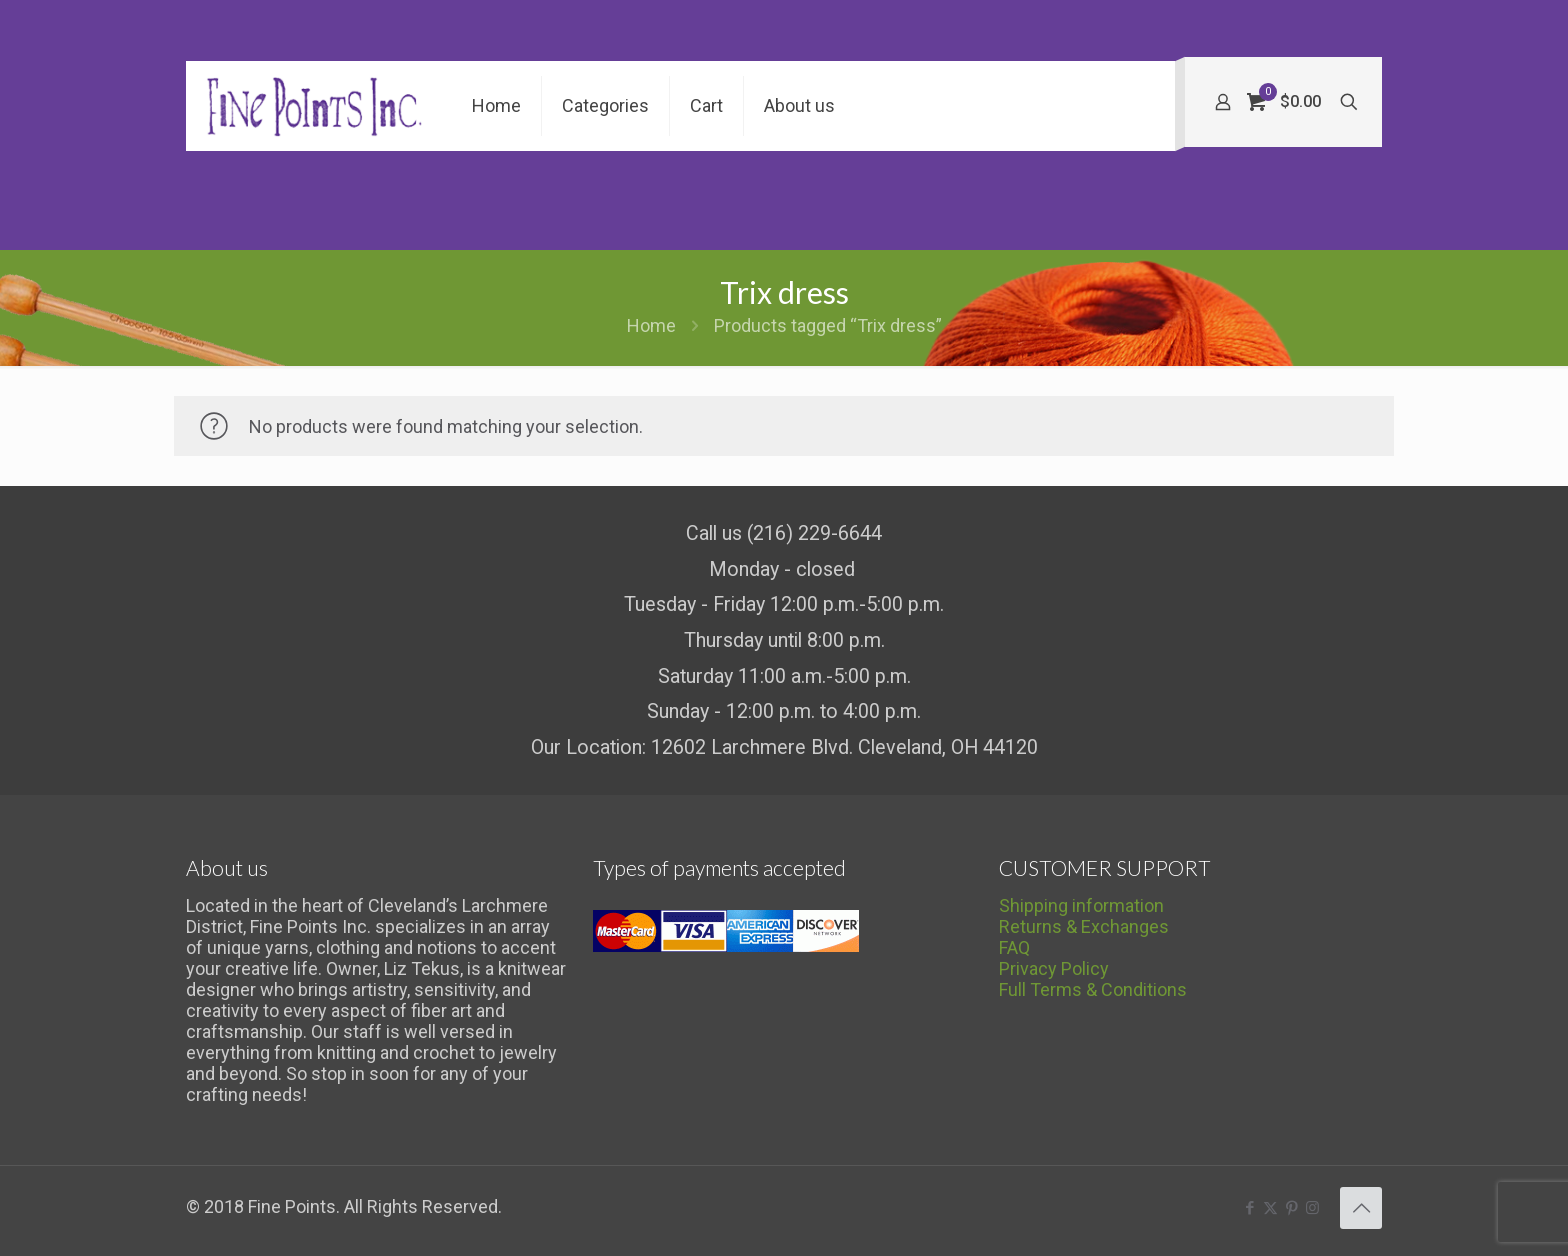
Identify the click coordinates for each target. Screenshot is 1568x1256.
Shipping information (1081, 905)
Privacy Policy (1054, 968)
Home (651, 325)
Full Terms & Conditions (1093, 989)
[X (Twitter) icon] (1270, 1208)
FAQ (1014, 947)
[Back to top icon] (1361, 1208)
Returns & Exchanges (1084, 926)
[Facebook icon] (1249, 1208)
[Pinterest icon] (1291, 1208)
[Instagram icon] (1312, 1208)
